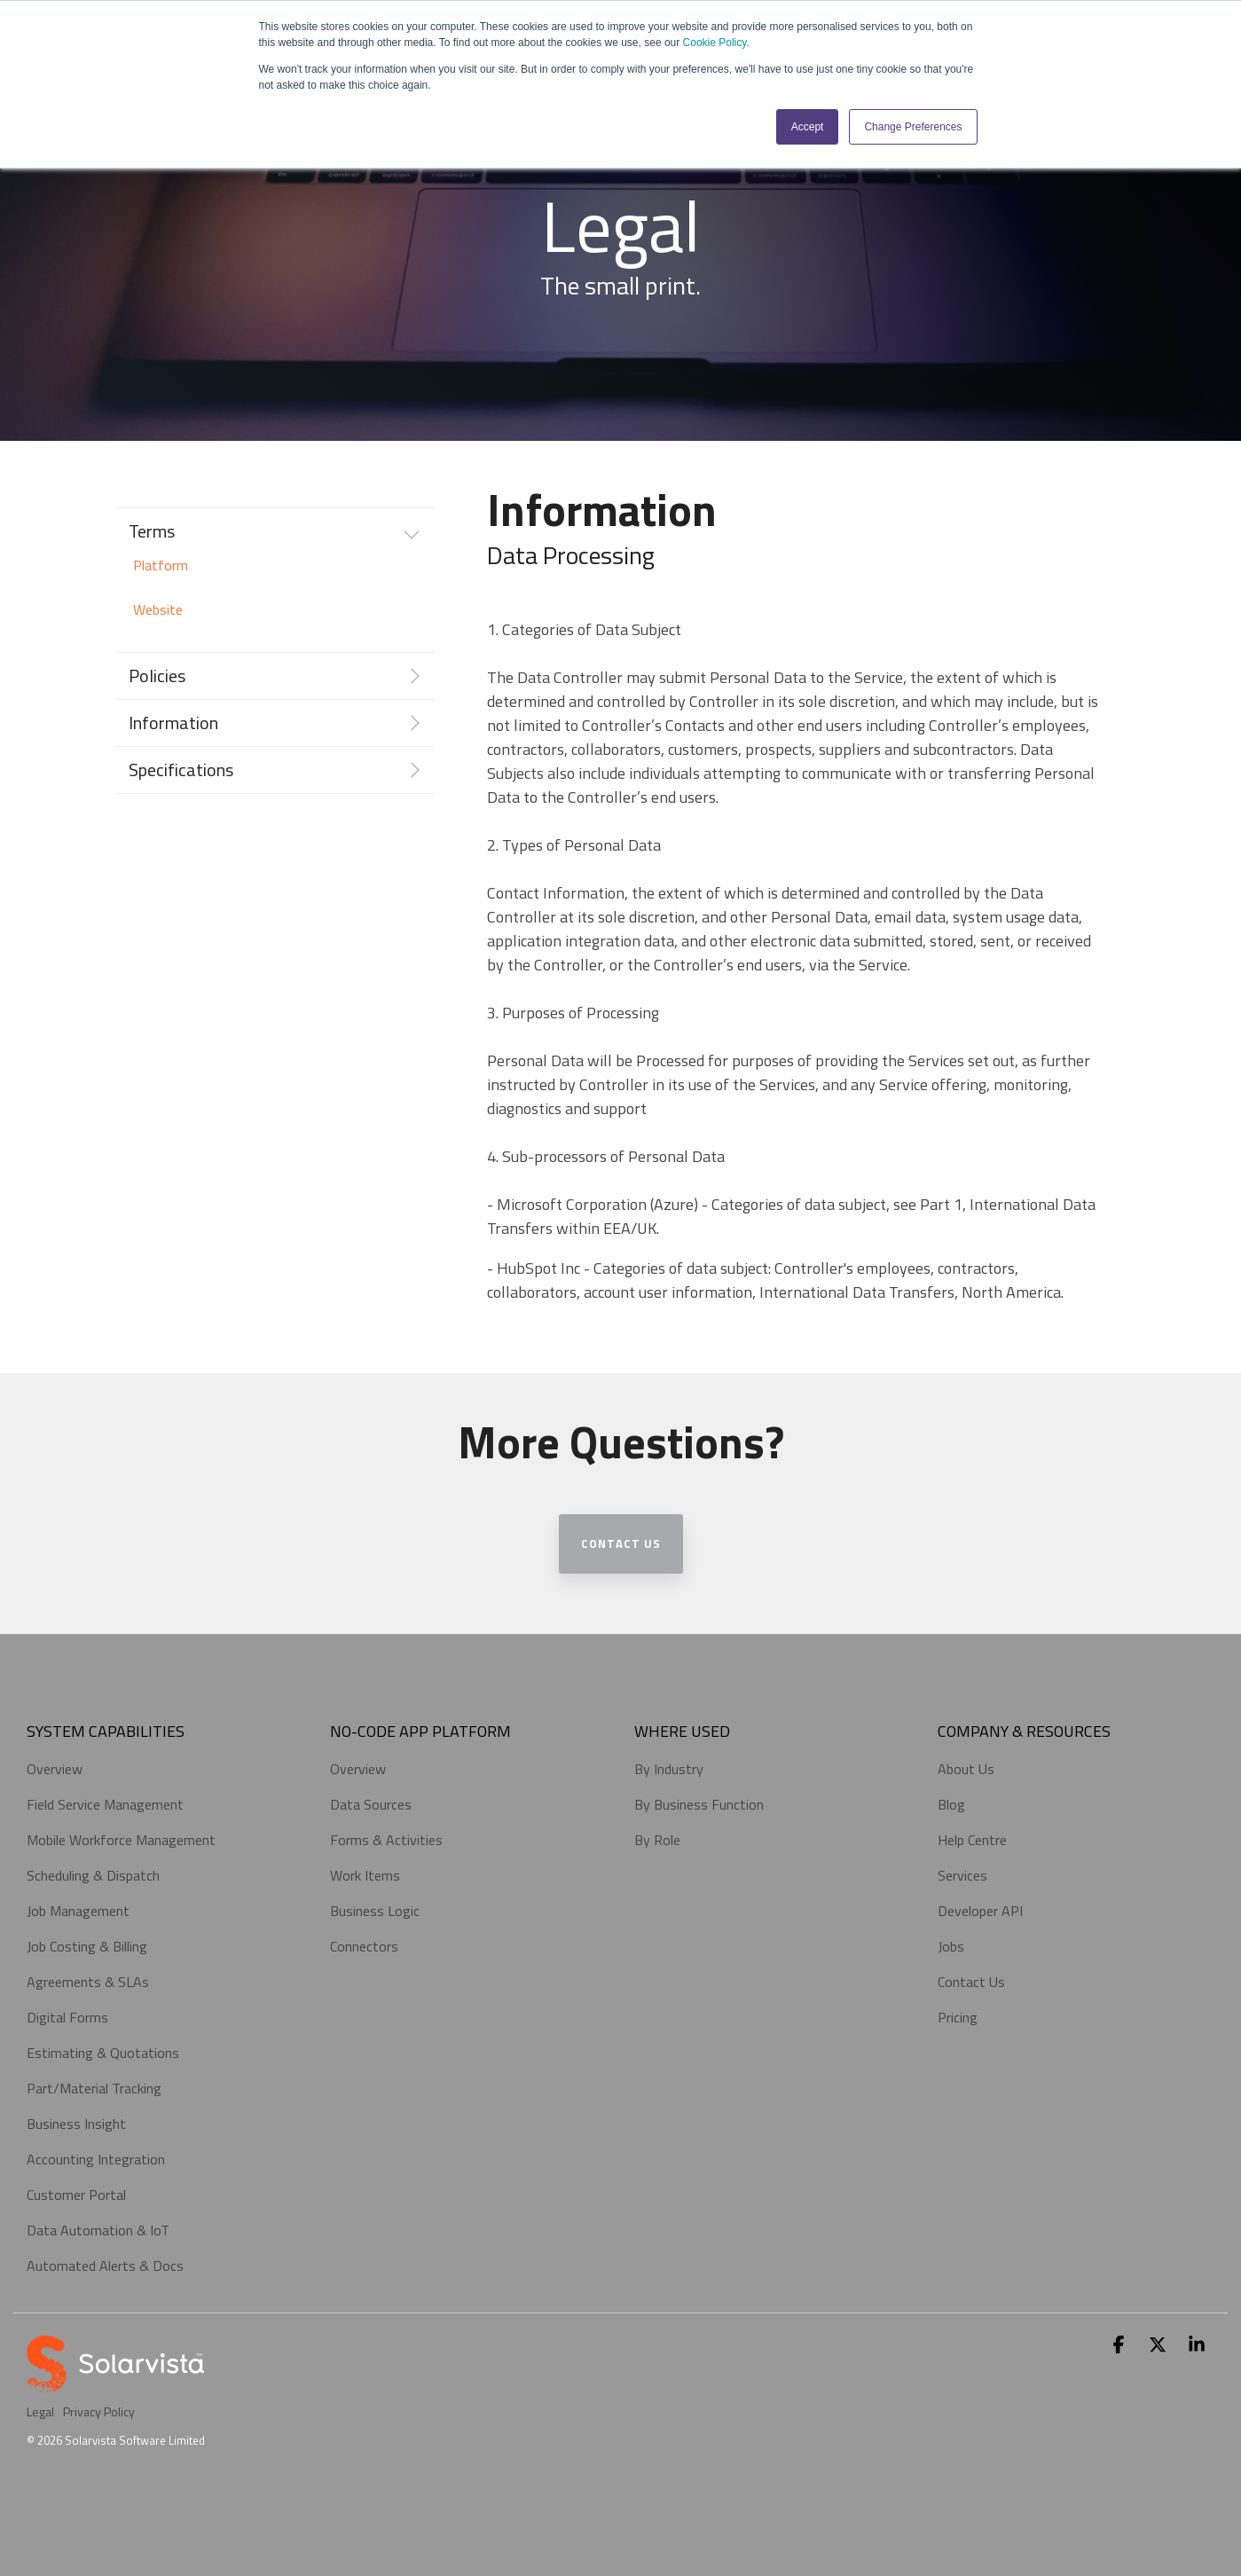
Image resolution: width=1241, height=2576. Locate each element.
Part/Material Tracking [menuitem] (94, 2088)
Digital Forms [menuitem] (67, 2017)
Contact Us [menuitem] (971, 1981)
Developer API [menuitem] (980, 1910)
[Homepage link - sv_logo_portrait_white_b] (115, 2383)
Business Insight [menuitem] (76, 2123)
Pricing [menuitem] (958, 2017)
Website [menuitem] (158, 609)
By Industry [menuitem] (668, 1768)
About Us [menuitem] (966, 1768)
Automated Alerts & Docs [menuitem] (105, 2265)
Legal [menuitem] (40, 2411)
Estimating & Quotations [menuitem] (103, 2052)
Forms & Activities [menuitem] (386, 1839)
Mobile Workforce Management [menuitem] (121, 1839)
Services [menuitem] (962, 1875)
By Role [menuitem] (657, 1839)
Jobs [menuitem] (951, 1946)
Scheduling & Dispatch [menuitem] (93, 1875)
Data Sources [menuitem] (371, 1804)
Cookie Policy (715, 42)
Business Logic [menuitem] (375, 1910)
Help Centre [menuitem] (972, 1839)
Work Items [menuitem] (365, 1875)
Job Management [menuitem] (78, 1910)
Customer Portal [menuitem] (76, 2194)
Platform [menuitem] (160, 565)
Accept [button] (807, 127)
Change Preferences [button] (913, 127)
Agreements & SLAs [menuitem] (88, 1981)
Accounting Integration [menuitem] (96, 2159)
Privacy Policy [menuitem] (99, 2411)
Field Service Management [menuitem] (105, 1804)
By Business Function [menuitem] (699, 1804)
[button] (1120, 2345)
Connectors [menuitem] (364, 1946)
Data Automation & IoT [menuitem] (98, 2230)
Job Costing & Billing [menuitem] (87, 1946)
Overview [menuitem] (54, 1768)
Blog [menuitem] (951, 1804)
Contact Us (621, 1543)
